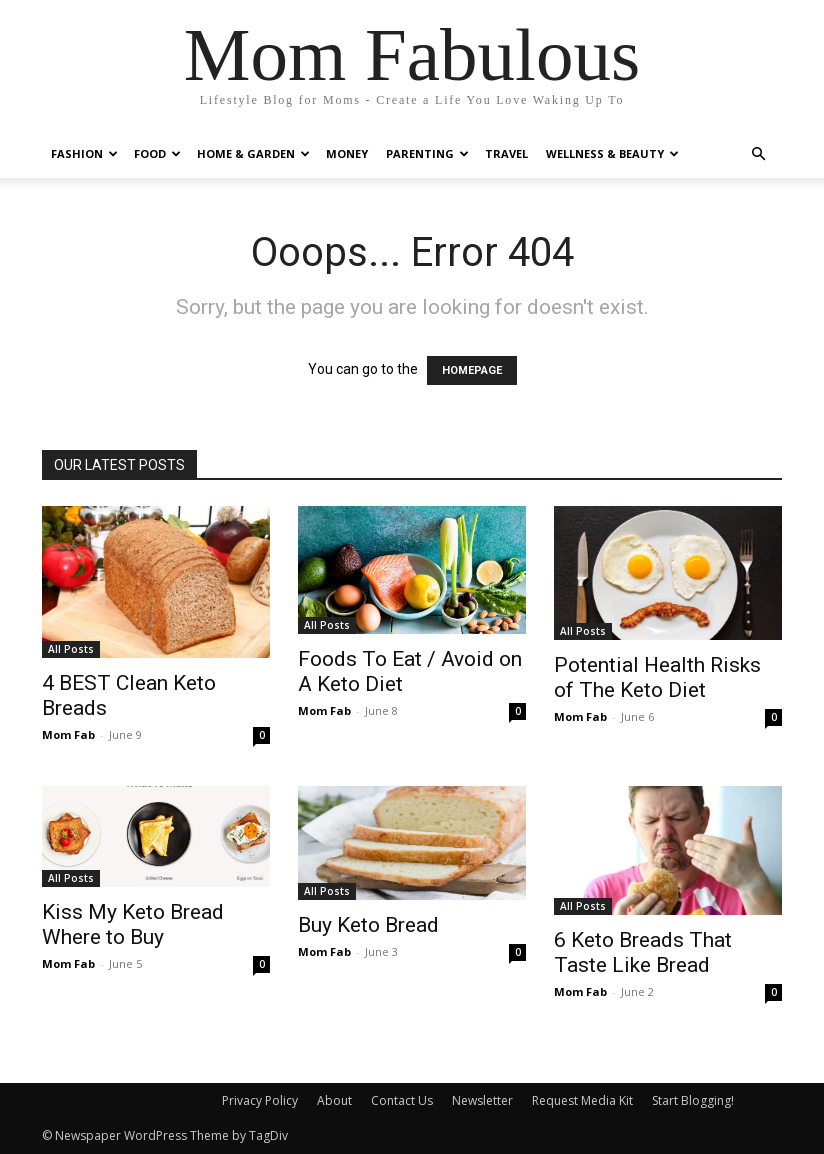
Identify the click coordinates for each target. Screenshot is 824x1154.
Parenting (427, 153)
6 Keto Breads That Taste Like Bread (643, 952)
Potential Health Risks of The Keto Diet (657, 677)
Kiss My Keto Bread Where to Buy (133, 924)
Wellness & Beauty (612, 153)
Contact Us (402, 1100)
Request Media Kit (582, 1100)
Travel (506, 153)
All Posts (71, 649)
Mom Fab (68, 734)
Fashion (84, 153)
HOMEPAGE (472, 370)
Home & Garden (253, 153)
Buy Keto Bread (368, 925)
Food (157, 153)
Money (347, 153)
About (334, 1100)
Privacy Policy (260, 1100)
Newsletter (482, 1100)
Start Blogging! (693, 1100)
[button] (758, 154)
